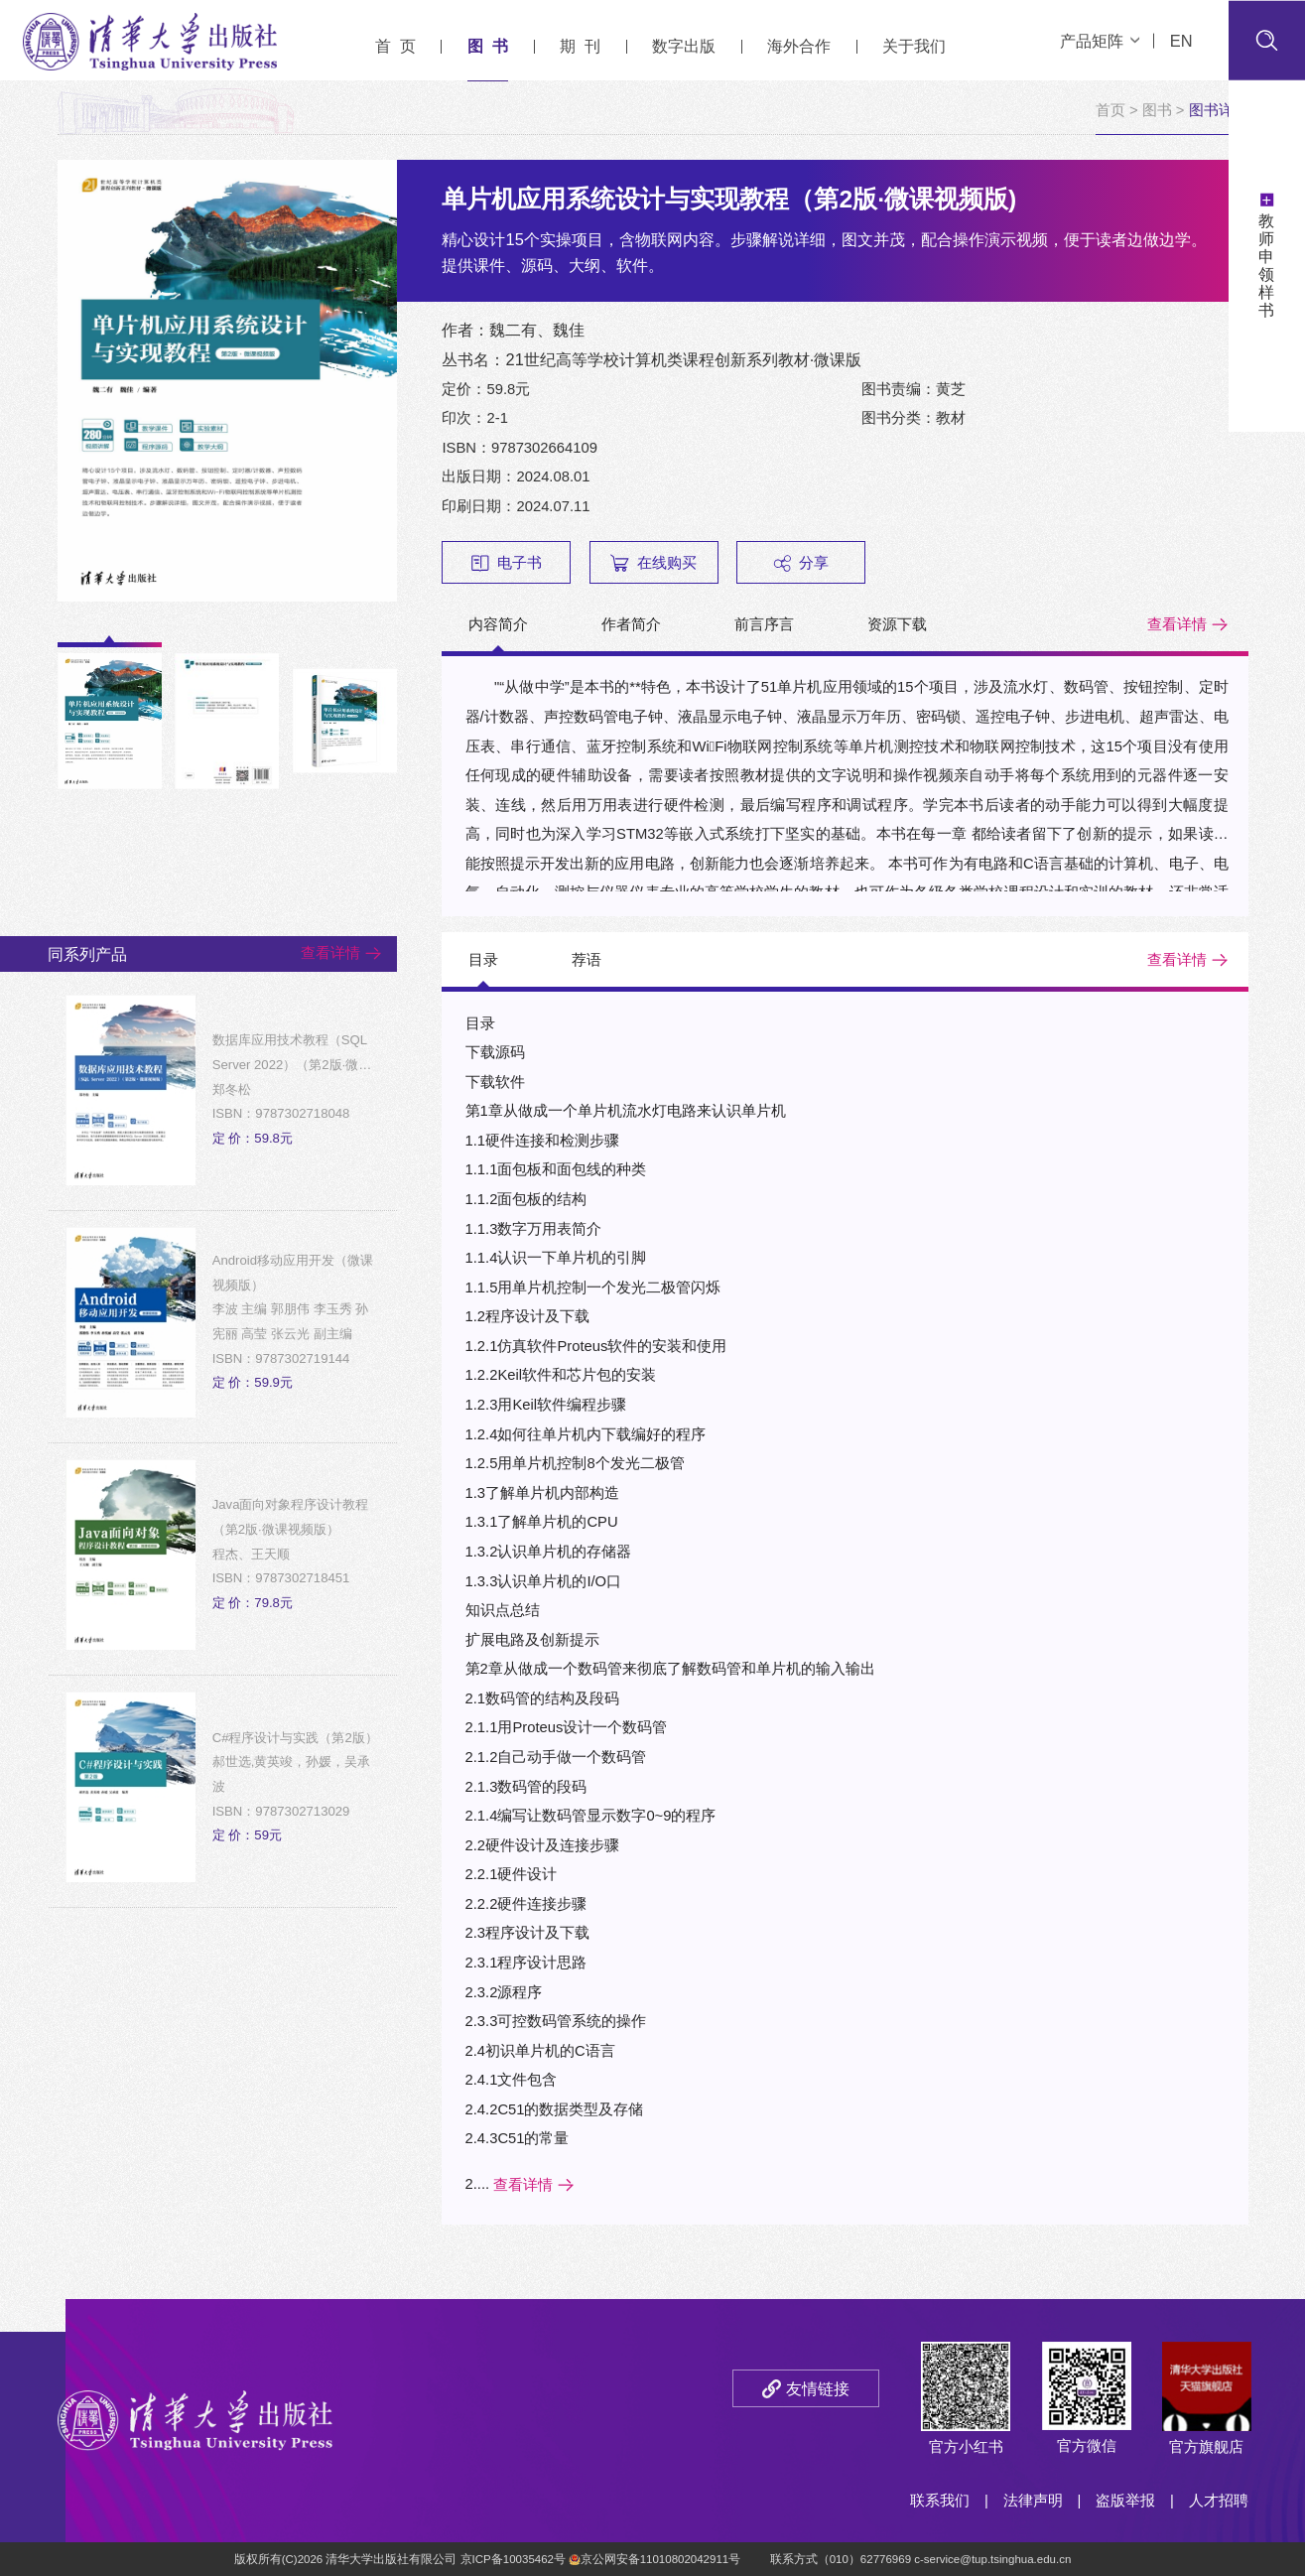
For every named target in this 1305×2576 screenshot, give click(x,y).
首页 (1110, 110)
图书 (1157, 110)
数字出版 (684, 46)
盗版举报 (1125, 2500)
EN (1181, 41)
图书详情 (1218, 110)
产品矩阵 (1099, 41)
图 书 (487, 46)
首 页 (395, 46)
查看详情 (1177, 624)
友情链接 (817, 2388)
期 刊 (580, 46)
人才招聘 (1218, 2500)
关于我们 (914, 46)
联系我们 (940, 2500)
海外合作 (799, 46)
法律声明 (1033, 2500)
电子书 (506, 563)
